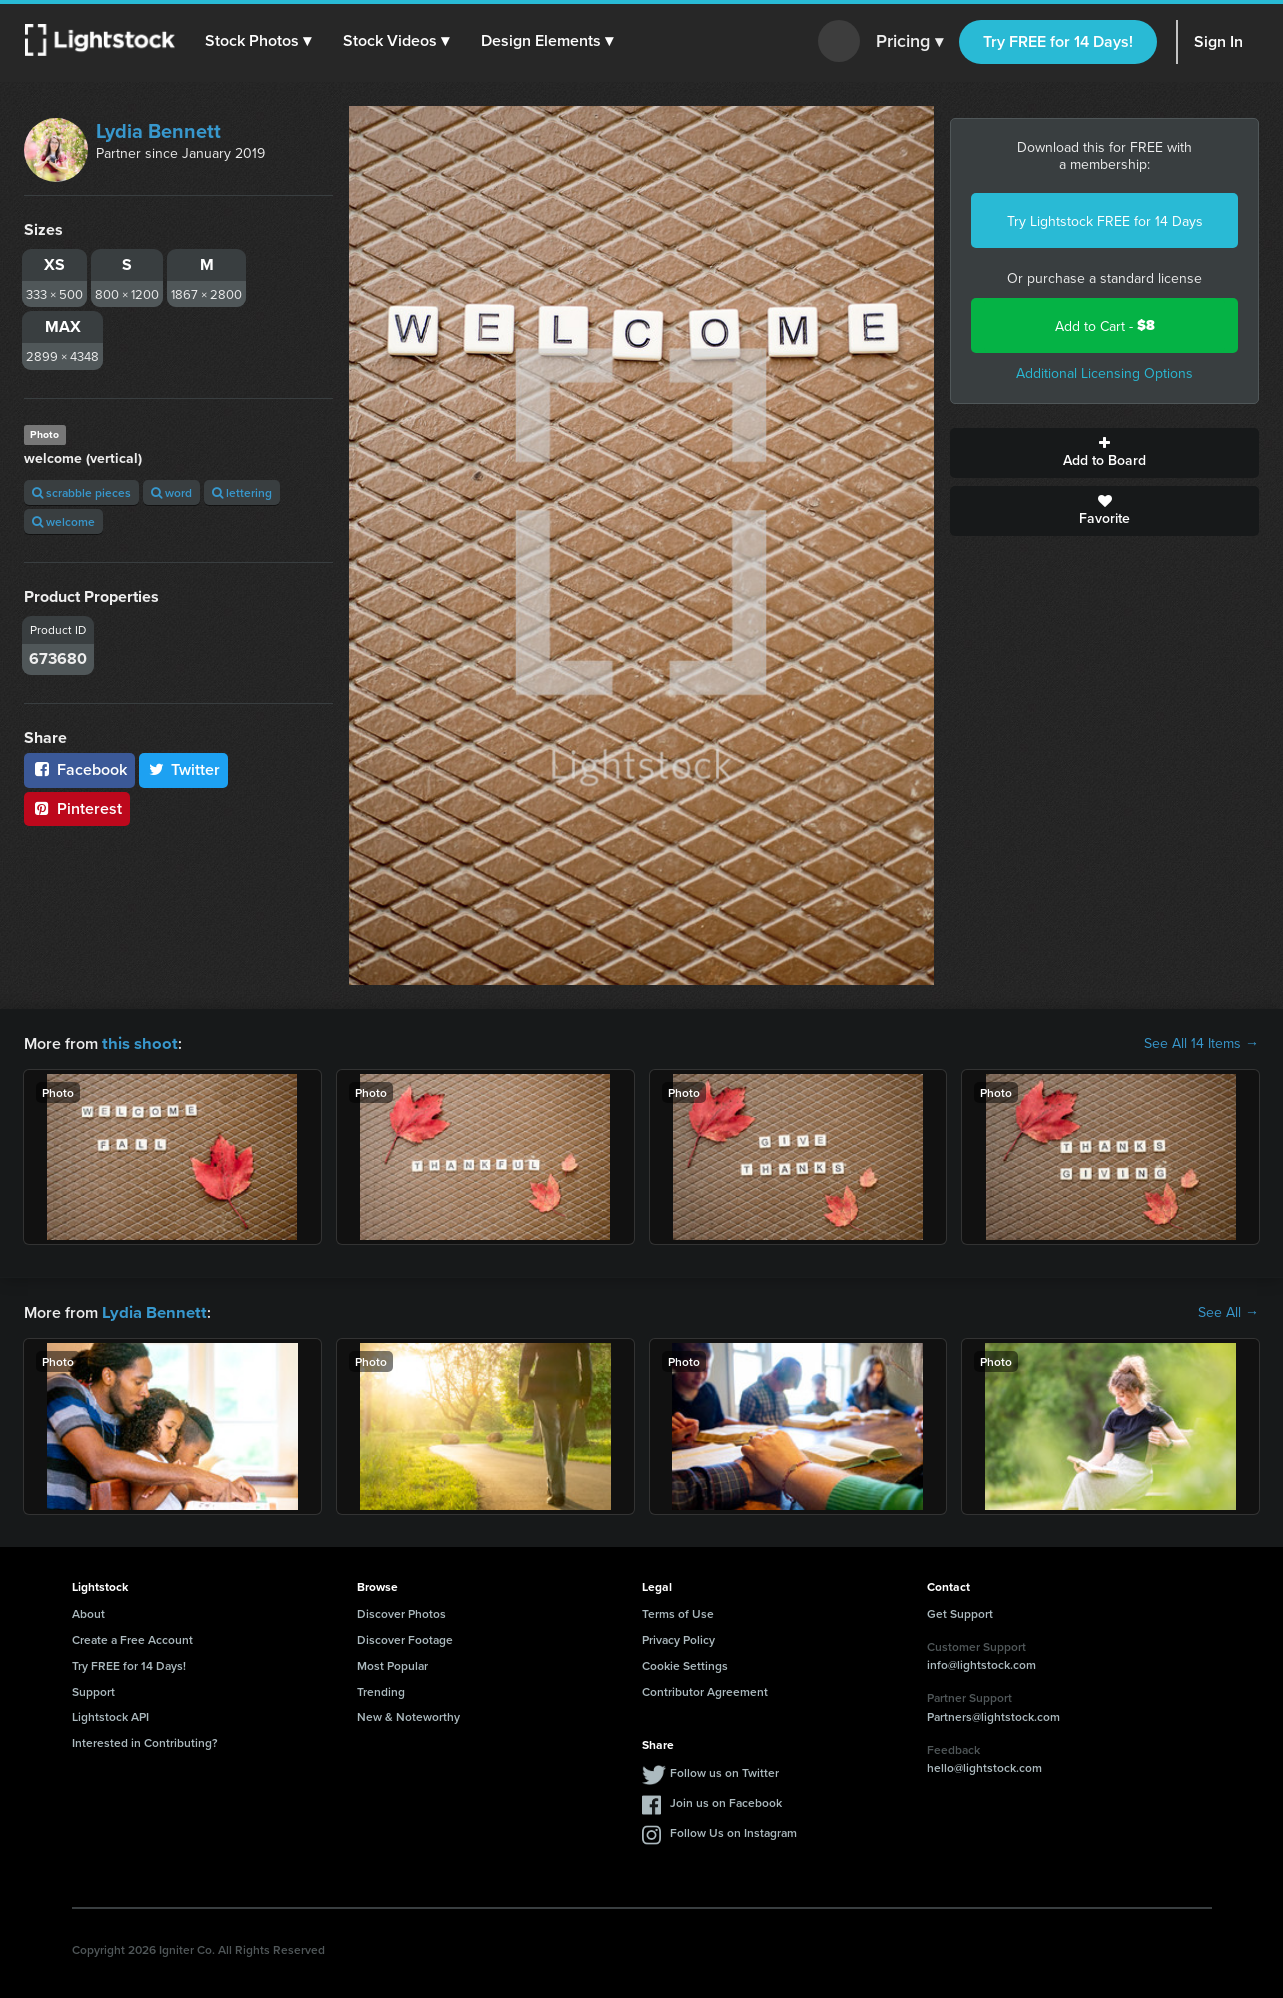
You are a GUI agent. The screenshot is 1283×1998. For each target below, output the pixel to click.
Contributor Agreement (705, 1689)
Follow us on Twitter (724, 1770)
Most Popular (392, 1663)
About (88, 1611)
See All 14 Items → (1201, 1043)
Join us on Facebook (726, 1800)
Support (93, 1689)
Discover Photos (401, 1611)
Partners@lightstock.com (993, 1714)
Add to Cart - (1105, 325)
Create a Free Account (132, 1637)
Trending (381, 1689)
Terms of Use (678, 1611)
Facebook (79, 769)
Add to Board (1104, 453)
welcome (63, 521)
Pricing (909, 42)
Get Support (960, 1611)
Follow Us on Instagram (733, 1830)
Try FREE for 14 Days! (1058, 41)
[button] (259, 41)
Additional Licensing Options (1104, 373)
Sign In (1218, 41)
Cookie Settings (685, 1663)
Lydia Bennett (158, 130)
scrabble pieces (81, 492)
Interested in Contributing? (145, 1740)
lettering (242, 492)
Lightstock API (110, 1714)
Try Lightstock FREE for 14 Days (1105, 221)
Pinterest (77, 808)
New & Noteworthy (408, 1714)
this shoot (137, 1042)
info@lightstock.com (981, 1662)
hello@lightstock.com (984, 1765)
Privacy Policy (678, 1637)
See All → (1228, 1311)
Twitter (184, 769)
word (171, 492)
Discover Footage (405, 1637)
